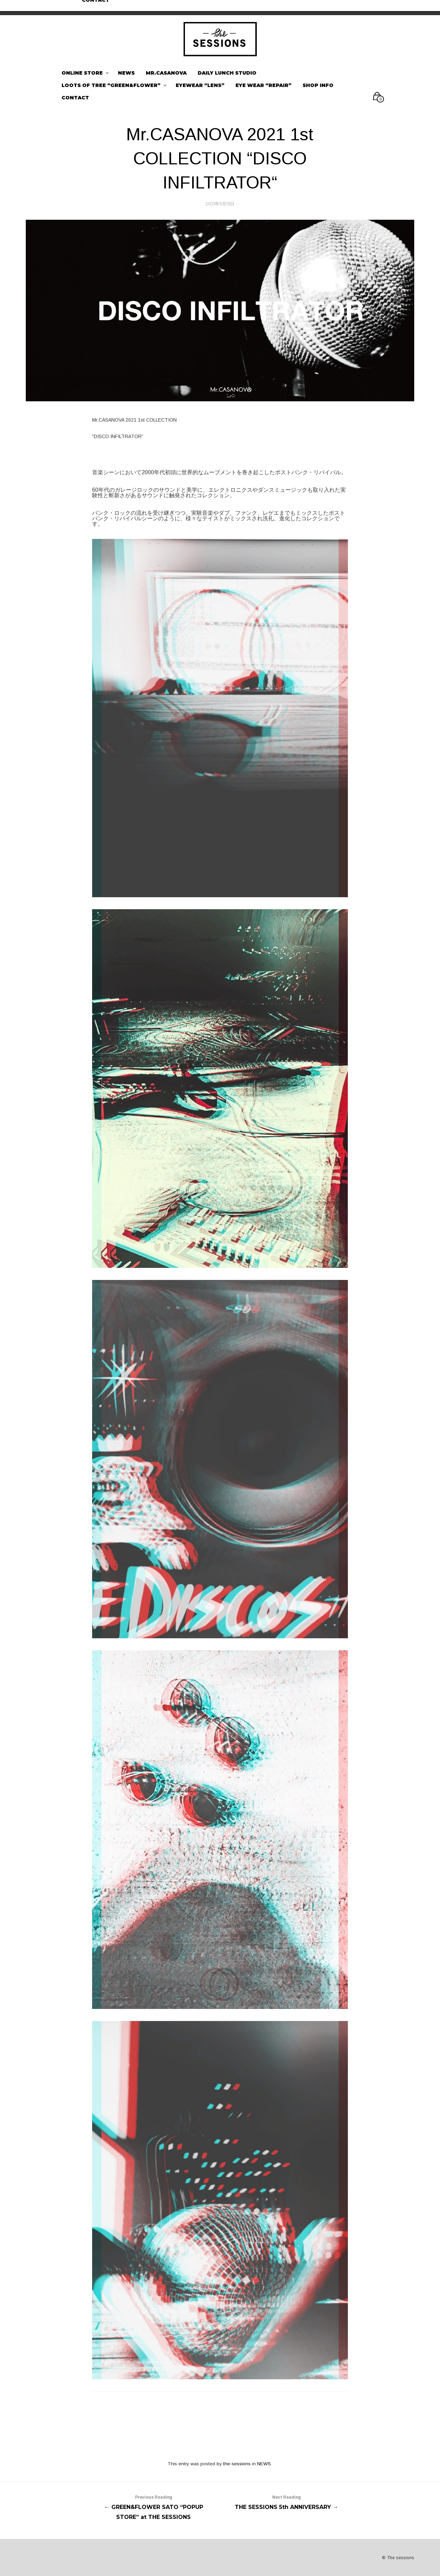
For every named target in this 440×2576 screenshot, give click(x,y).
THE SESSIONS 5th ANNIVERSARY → (286, 2501)
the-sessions (237, 2463)
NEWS (264, 2463)
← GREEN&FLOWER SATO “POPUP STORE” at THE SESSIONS (153, 2506)
